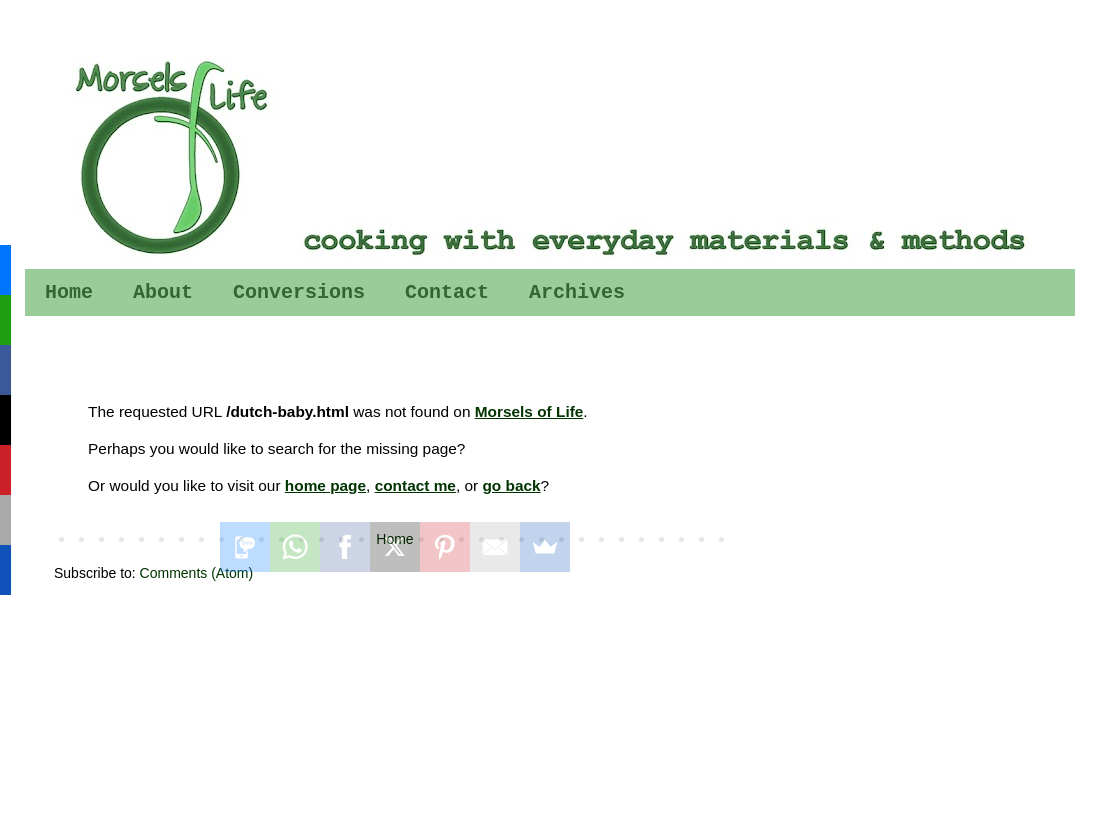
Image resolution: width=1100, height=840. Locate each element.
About (163, 292)
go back (511, 485)
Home (69, 292)
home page (325, 485)
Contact (447, 292)
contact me (415, 485)
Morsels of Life (529, 411)
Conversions (299, 292)
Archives (577, 292)
